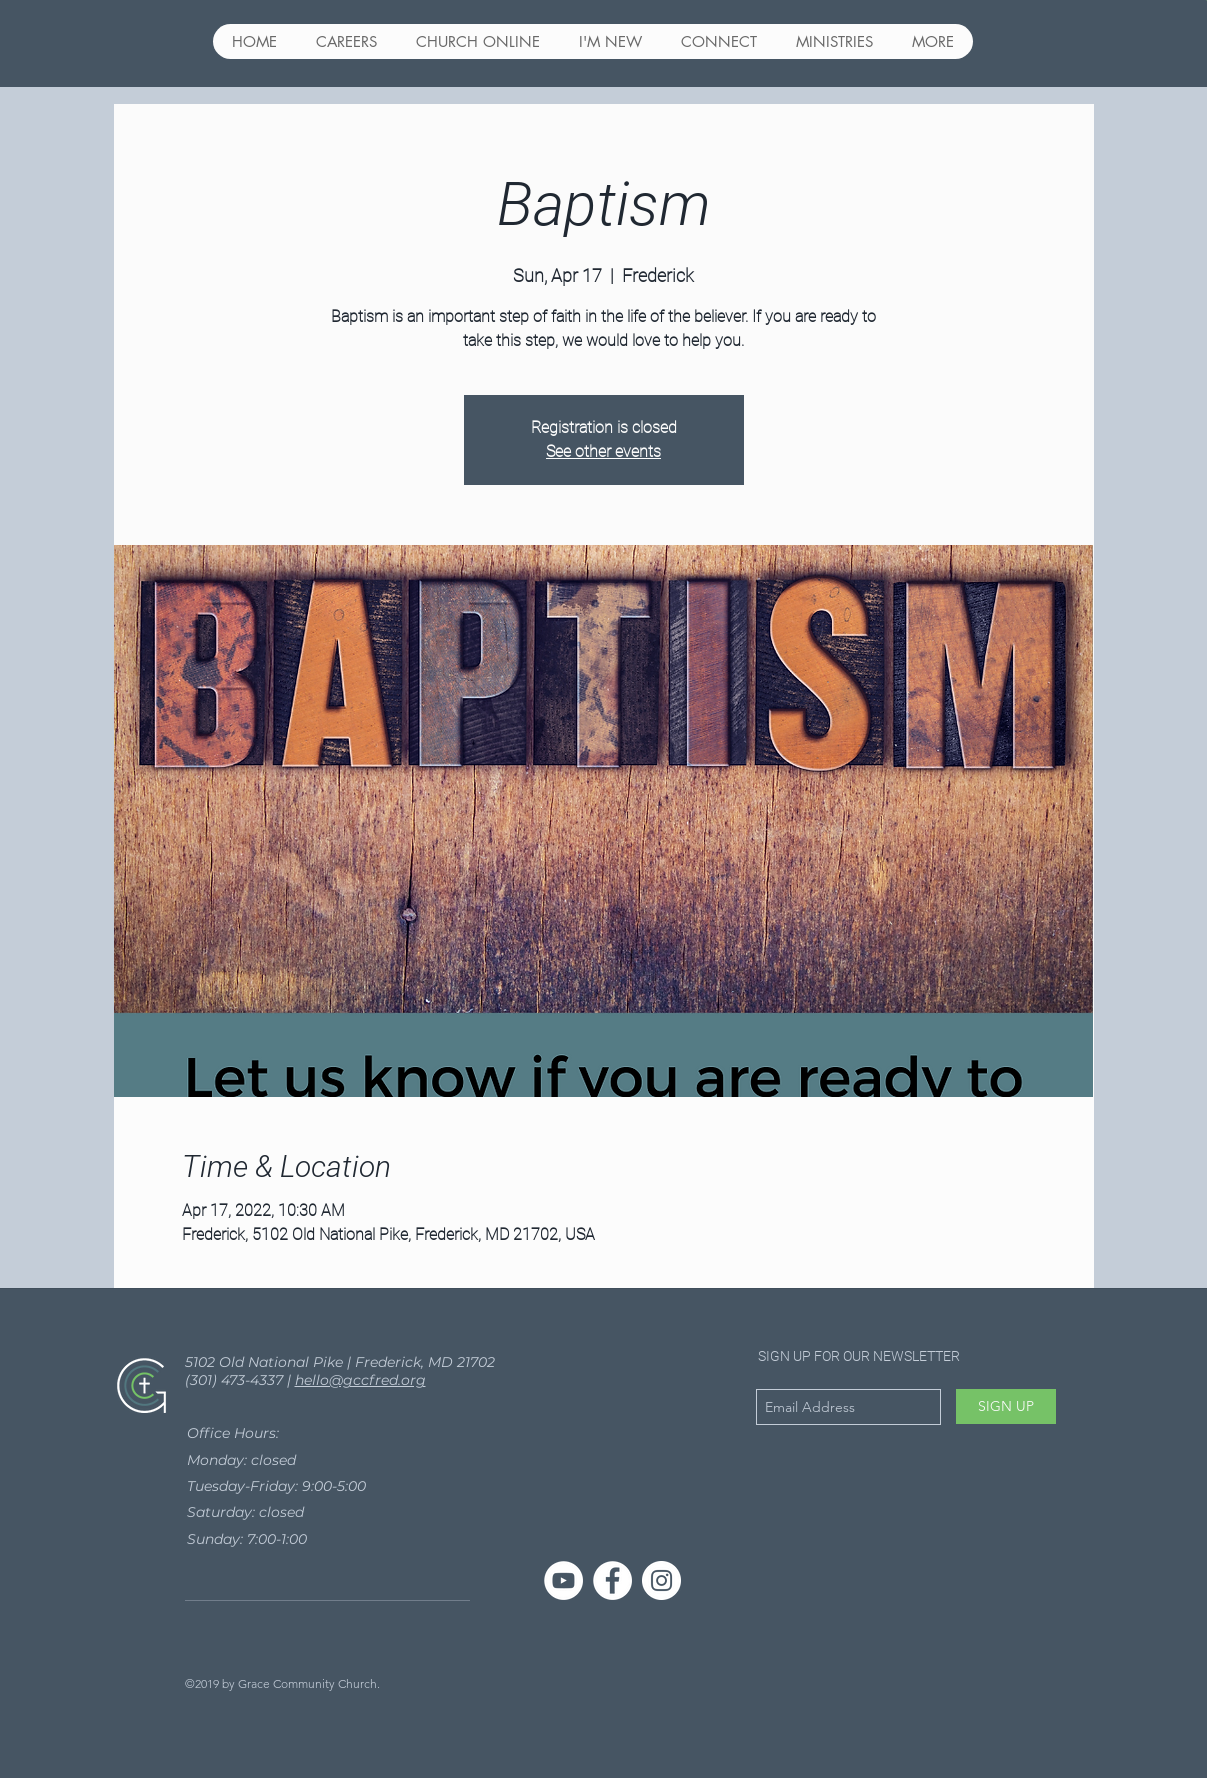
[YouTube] (563, 1580)
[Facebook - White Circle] (612, 1580)
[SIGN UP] (1006, 1406)
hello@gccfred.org (360, 1380)
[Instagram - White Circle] (661, 1580)
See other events (603, 451)
